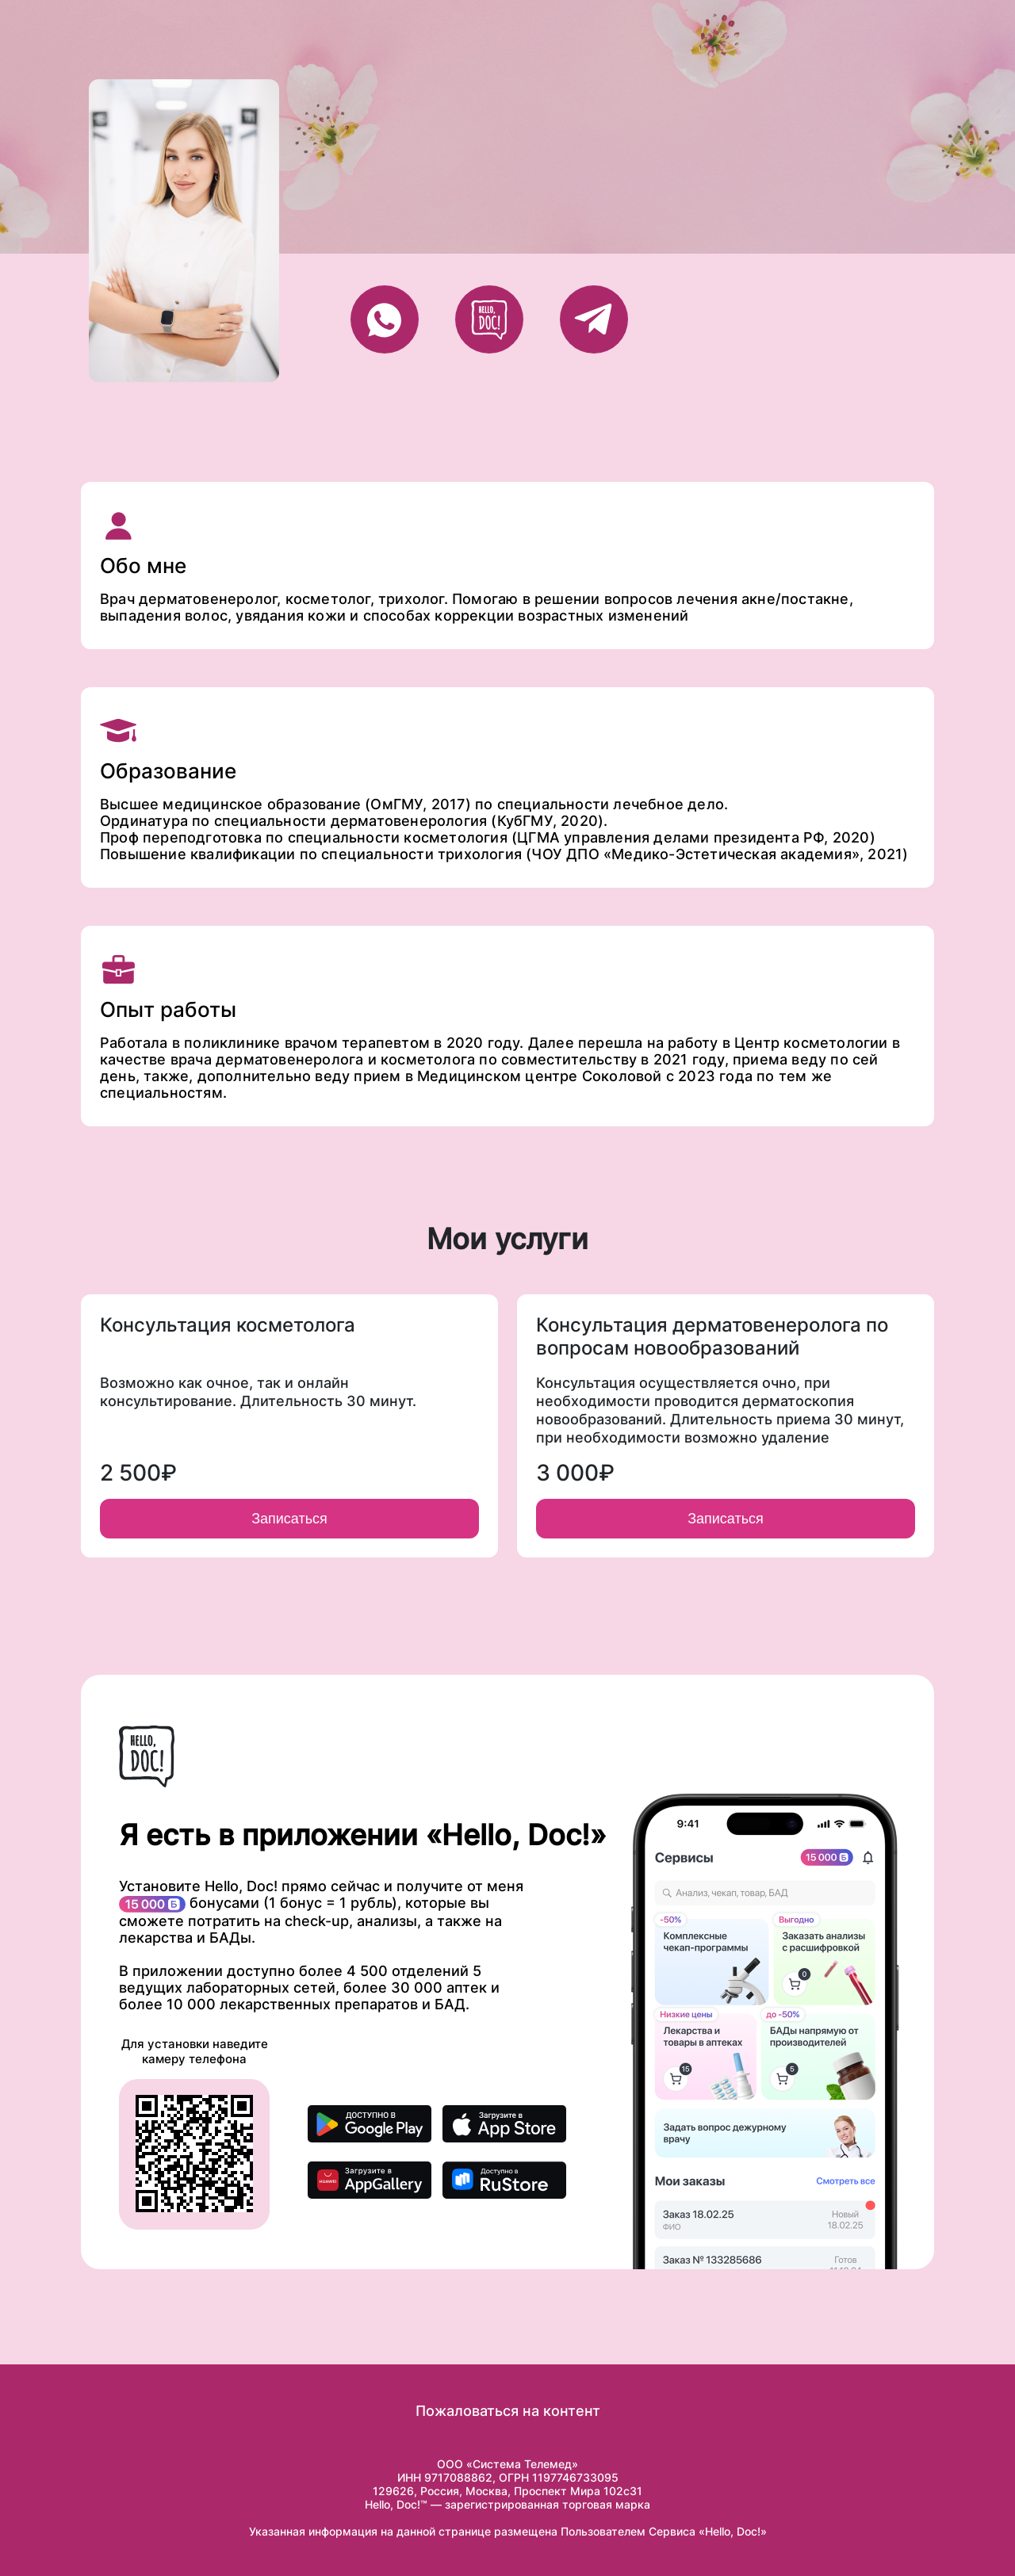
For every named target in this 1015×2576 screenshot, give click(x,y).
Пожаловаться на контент (508, 2410)
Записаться (289, 1519)
